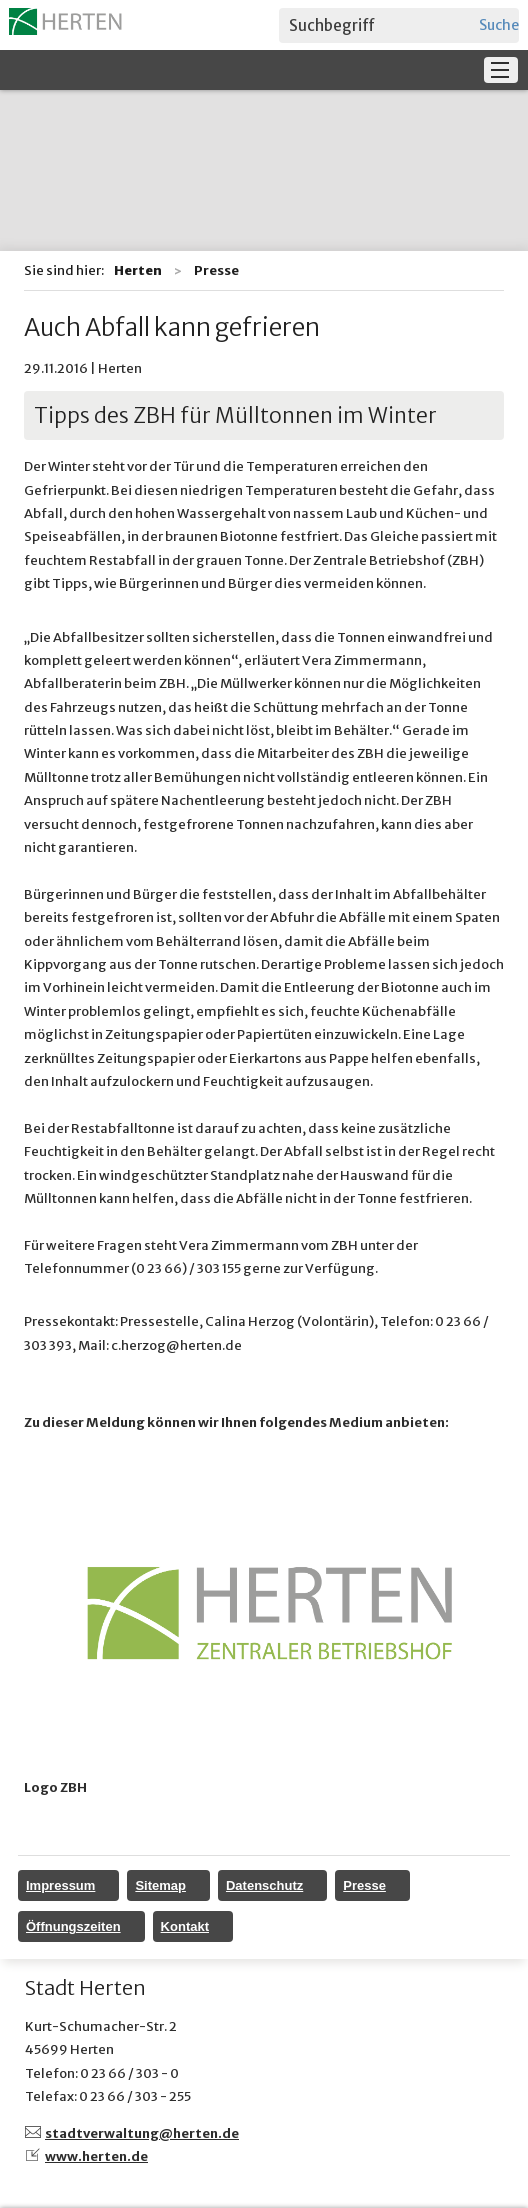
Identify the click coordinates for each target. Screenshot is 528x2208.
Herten (138, 270)
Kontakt (185, 1926)
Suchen (499, 25)
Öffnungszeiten (73, 1926)
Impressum (60, 1885)
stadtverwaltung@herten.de (142, 2133)
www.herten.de (96, 2156)
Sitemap (160, 1885)
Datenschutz (264, 1885)
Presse (364, 1885)
